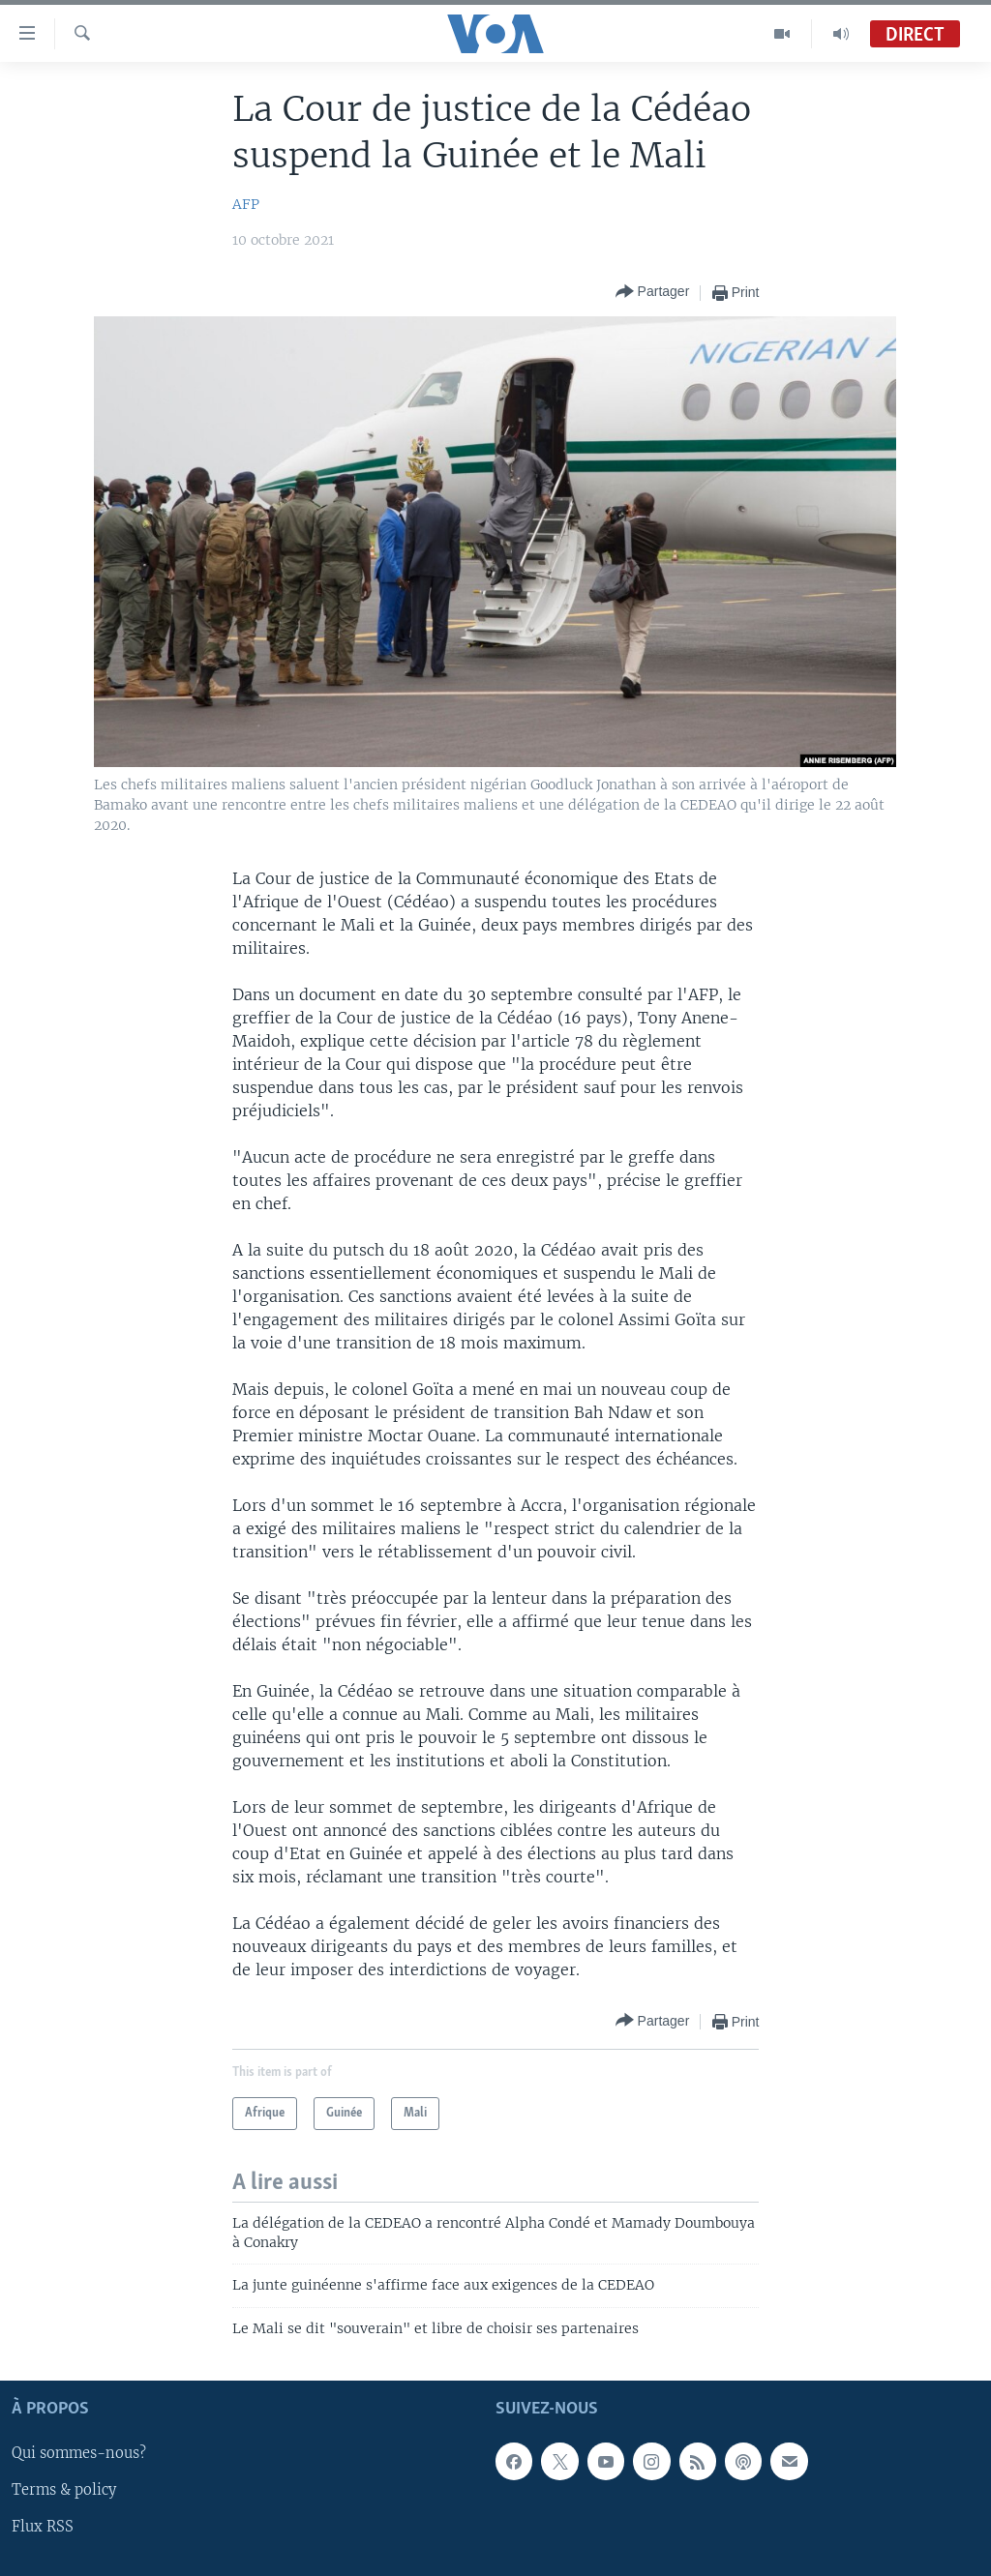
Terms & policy (64, 2490)
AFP (245, 204)
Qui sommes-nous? (79, 2453)
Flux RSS (43, 2526)
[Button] (653, 293)
